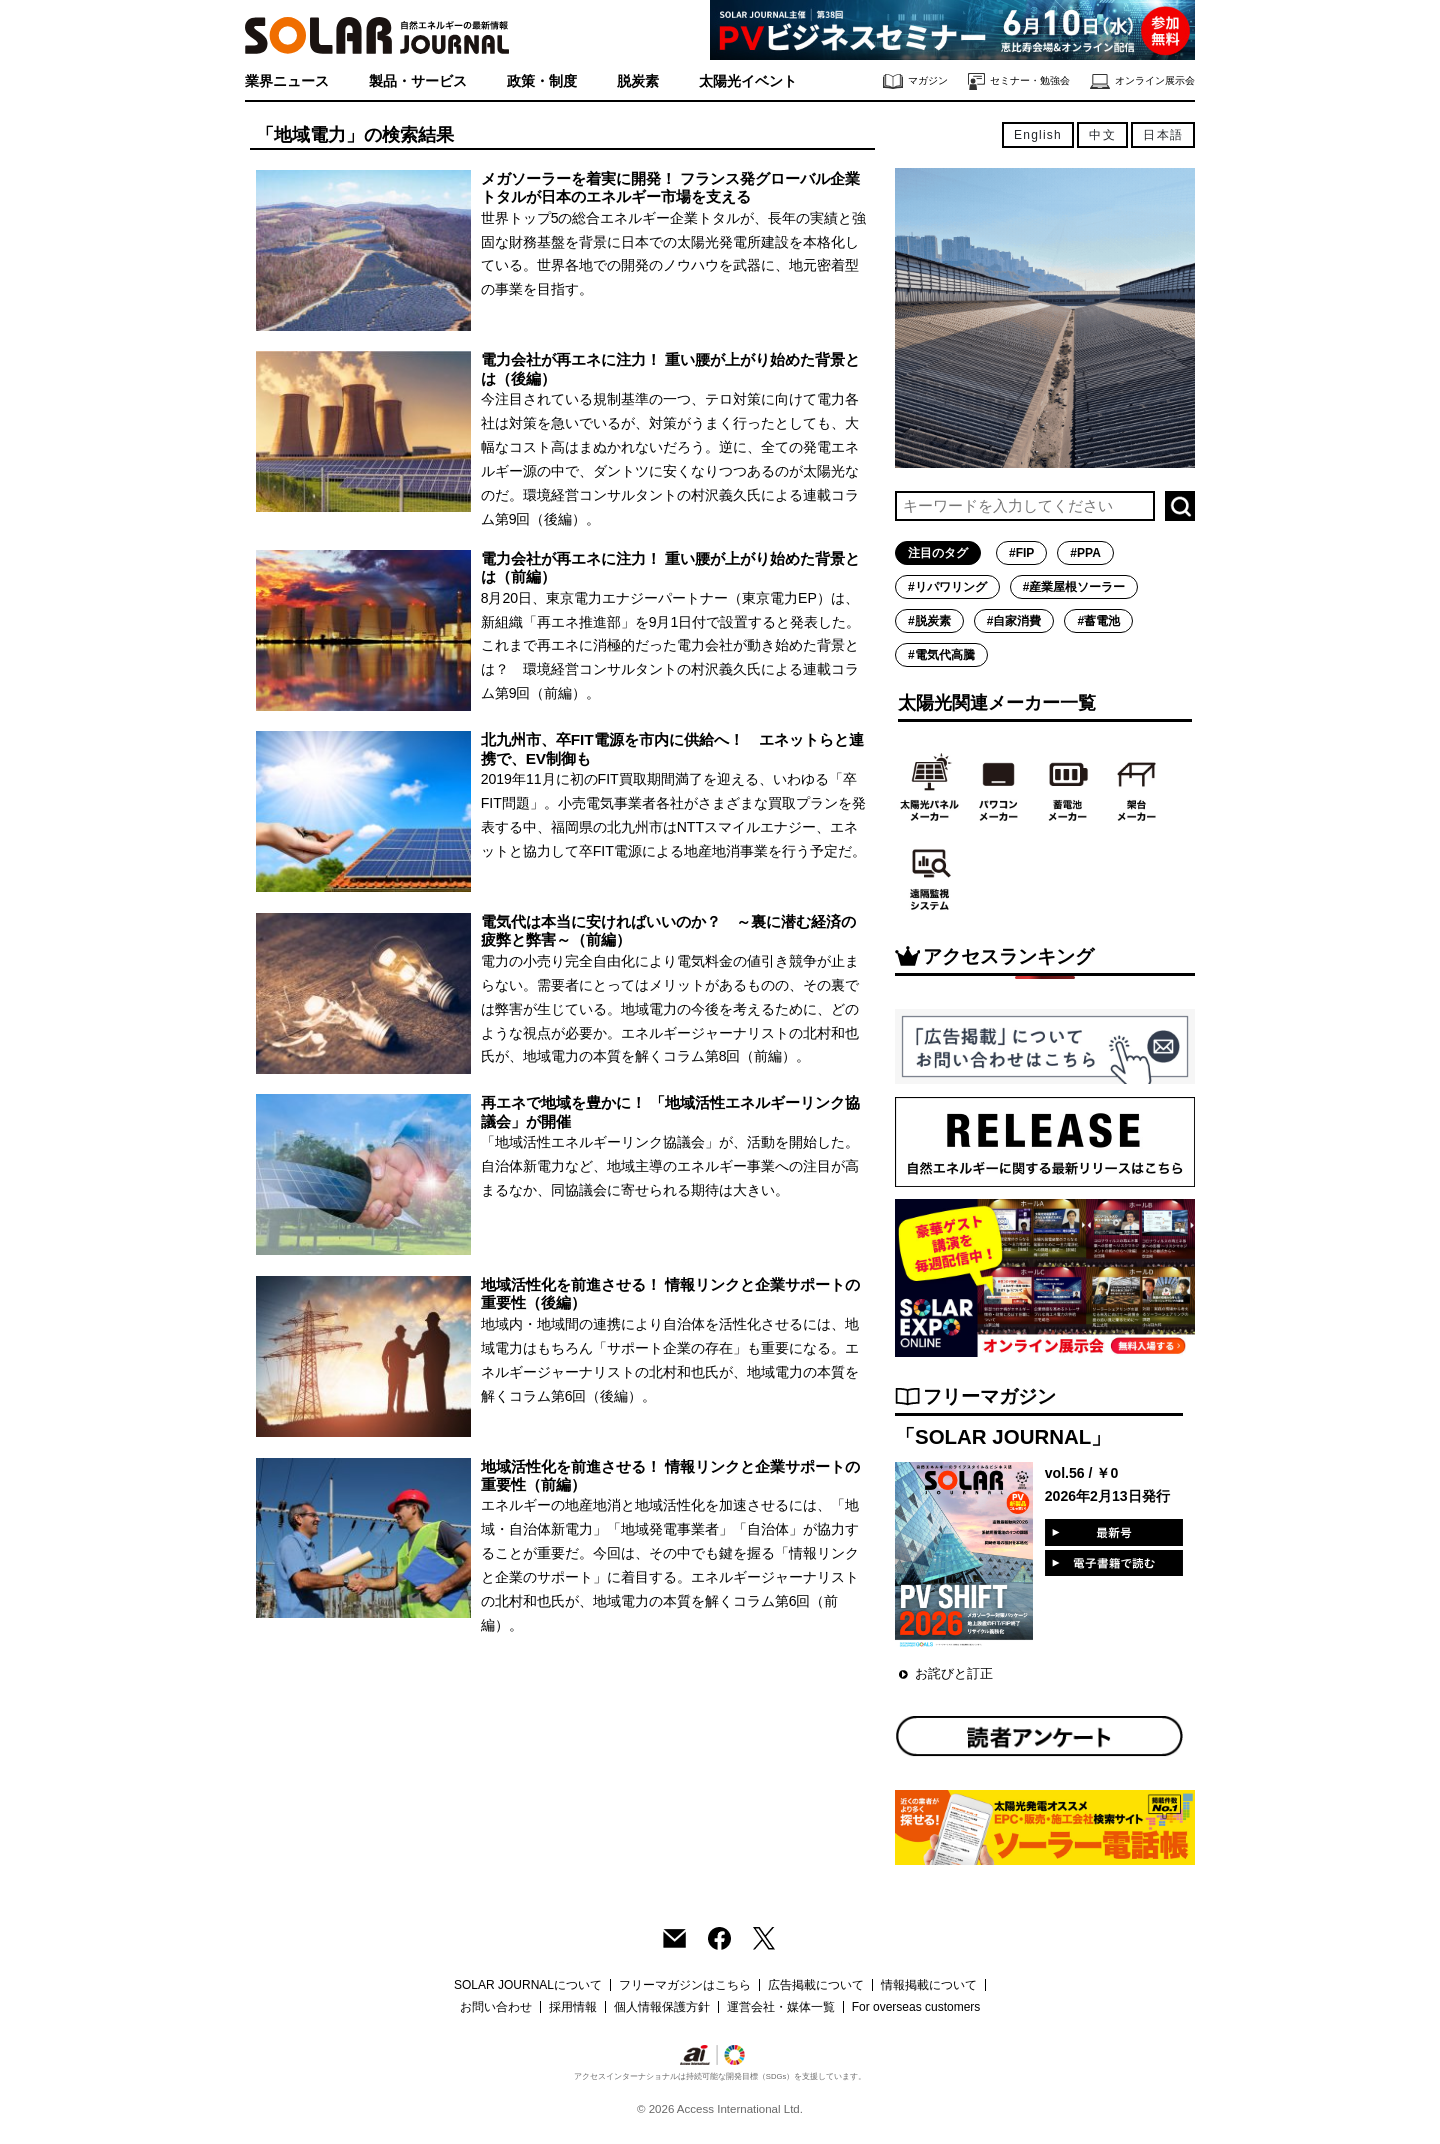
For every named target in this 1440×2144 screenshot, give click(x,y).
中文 (1102, 135)
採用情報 (573, 2007)
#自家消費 (1014, 621)
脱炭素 (638, 81)
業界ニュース (287, 81)
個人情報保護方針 (662, 2007)
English (1038, 135)
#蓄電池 (1098, 621)
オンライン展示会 (1142, 81)
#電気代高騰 (941, 655)
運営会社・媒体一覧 (781, 2007)
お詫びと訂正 (954, 1673)
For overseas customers (916, 2007)
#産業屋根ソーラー (1074, 587)
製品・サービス (418, 81)
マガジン (915, 81)
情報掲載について (929, 1985)
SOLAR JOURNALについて (528, 1985)
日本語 (1163, 135)
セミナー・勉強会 (1019, 81)
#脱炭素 (929, 621)
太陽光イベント (748, 81)
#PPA (1085, 553)
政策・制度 (542, 81)
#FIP (1021, 553)
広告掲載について (816, 1985)
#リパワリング (947, 587)
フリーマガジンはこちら (685, 1985)
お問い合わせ (496, 2007)
